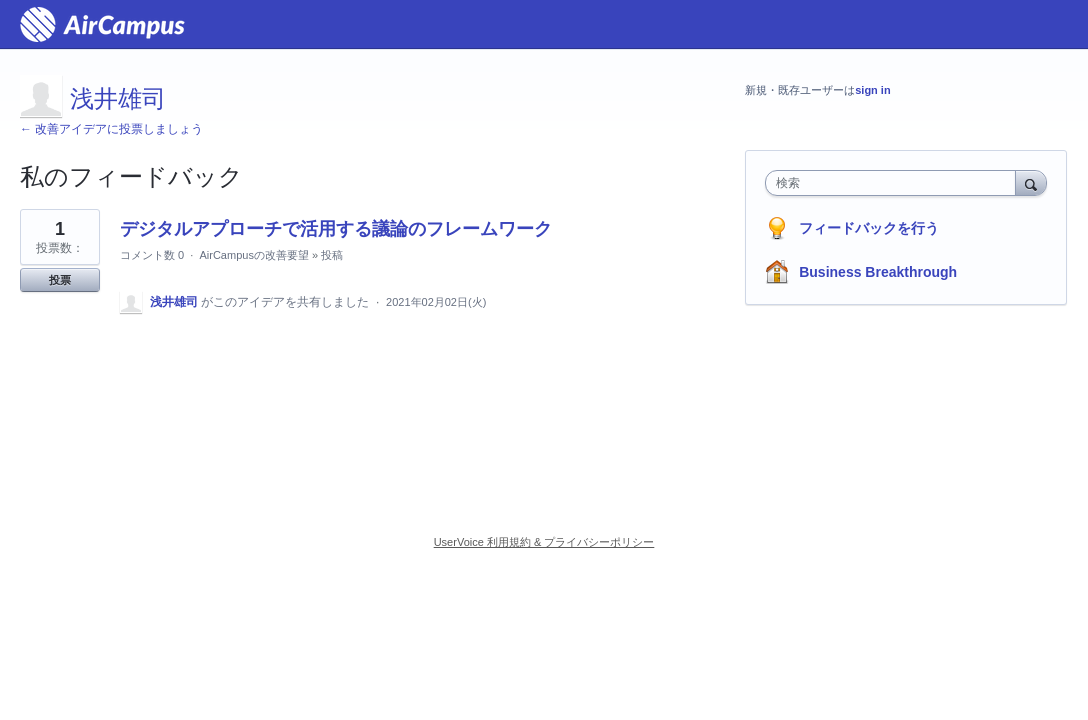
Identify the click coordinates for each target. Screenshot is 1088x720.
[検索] (1031, 182)
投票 (60, 280)
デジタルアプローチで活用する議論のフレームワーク (336, 229)
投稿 (332, 255)
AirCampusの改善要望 (253, 255)
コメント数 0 (152, 255)
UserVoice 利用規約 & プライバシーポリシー (544, 542)
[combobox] (895, 183)
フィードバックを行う (869, 228)
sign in (872, 90)
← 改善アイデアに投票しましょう (111, 129)
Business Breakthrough (878, 272)
